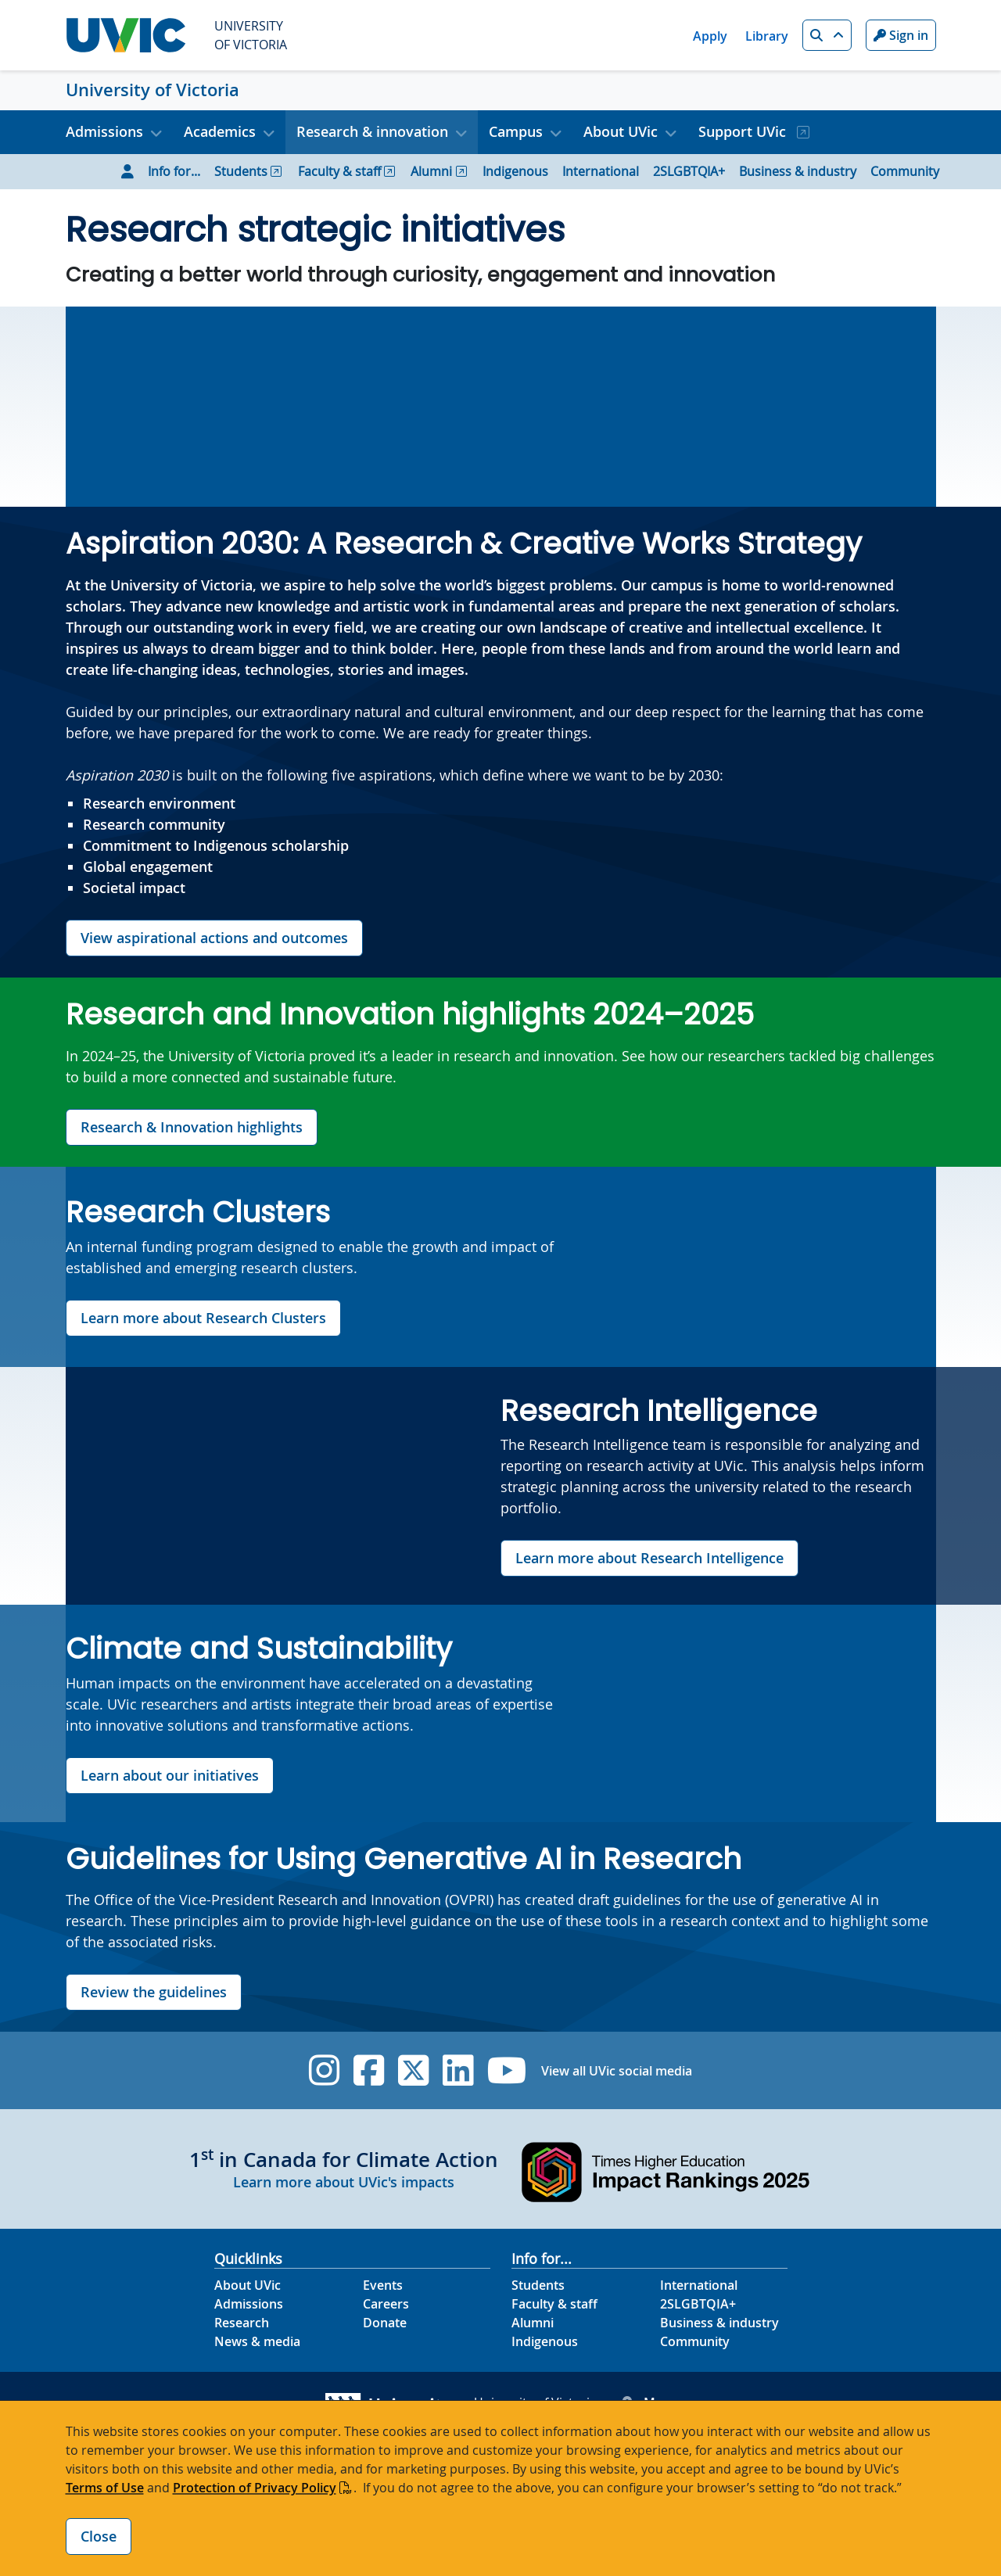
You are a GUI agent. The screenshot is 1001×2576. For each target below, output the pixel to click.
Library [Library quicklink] (766, 36)
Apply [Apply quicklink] (710, 36)
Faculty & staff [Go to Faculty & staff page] (339, 171)
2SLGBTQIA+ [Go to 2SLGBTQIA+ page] (689, 171)
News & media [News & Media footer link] (257, 2341)
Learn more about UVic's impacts (343, 2181)
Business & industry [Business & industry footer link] (719, 2322)
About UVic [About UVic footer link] (247, 2285)
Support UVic (744, 131)
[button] (827, 35)
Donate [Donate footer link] (385, 2322)
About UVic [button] (620, 131)
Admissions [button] (104, 131)
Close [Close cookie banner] (99, 2536)
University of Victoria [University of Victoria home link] (152, 90)
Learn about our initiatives (170, 1775)
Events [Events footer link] (383, 2285)
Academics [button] (220, 131)
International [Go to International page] (600, 171)
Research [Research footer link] (241, 2322)
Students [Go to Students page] (240, 171)
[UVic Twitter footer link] (413, 2070)
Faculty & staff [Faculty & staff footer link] (554, 2303)
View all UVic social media (616, 2070)
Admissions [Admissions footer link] (248, 2303)
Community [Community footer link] (695, 2341)
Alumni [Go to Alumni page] (431, 171)
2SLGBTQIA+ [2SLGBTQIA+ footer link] (698, 2303)
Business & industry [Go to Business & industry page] (797, 171)
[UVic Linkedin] (458, 2070)
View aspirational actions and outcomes (214, 937)
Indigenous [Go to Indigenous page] (515, 171)
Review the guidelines (154, 1991)
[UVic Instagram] (324, 2070)
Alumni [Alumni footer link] (532, 2322)
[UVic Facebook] (368, 2070)
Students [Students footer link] (538, 2285)
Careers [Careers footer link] (386, 2303)
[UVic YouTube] (507, 2070)
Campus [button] (516, 131)
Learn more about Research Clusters (203, 1317)
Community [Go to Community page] (904, 171)
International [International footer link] (698, 2285)
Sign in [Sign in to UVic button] (901, 35)
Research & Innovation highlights (192, 1127)
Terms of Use (105, 2487)
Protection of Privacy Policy (254, 2487)
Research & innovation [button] (372, 131)
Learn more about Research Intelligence (649, 1557)
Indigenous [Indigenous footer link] (544, 2341)
